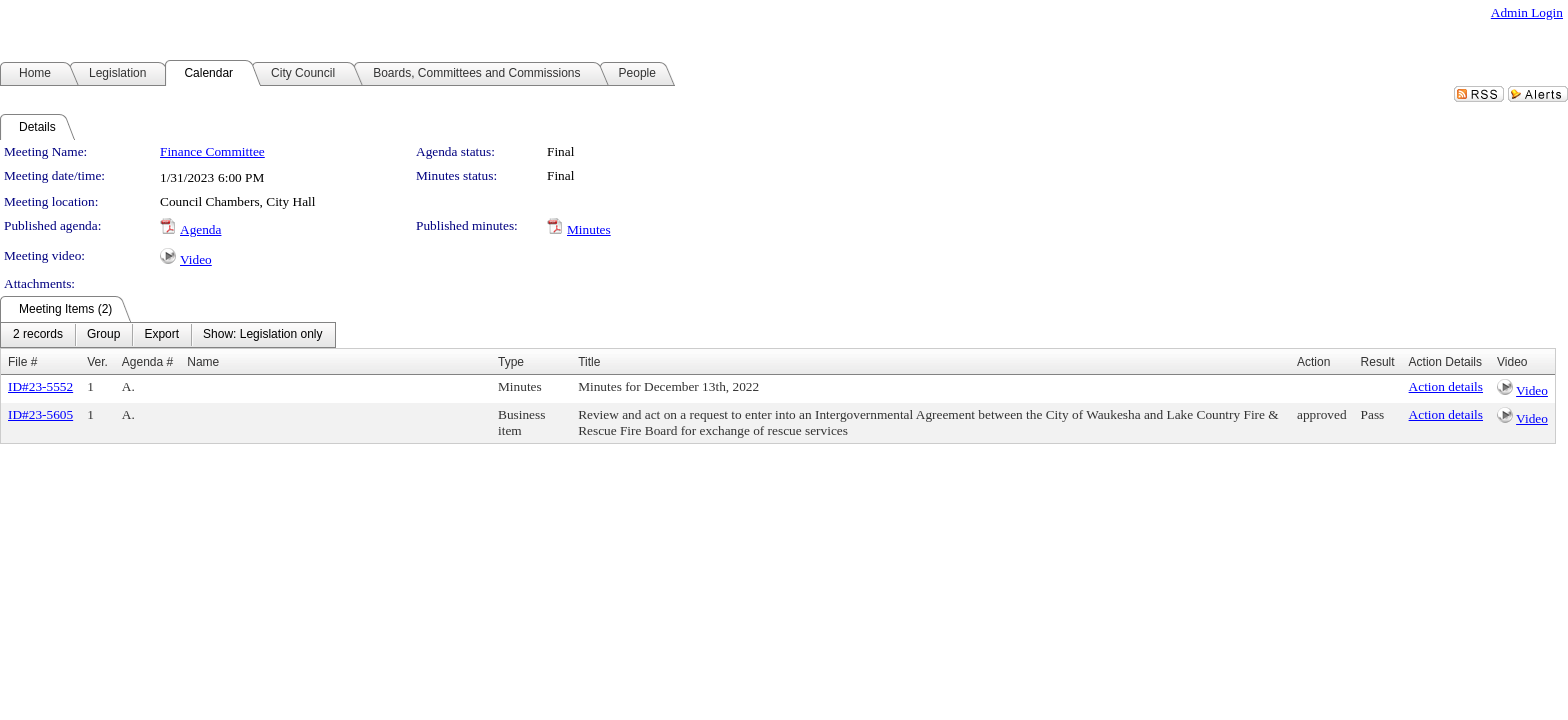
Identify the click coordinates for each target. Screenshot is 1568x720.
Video (196, 259)
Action (1313, 362)
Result (1378, 362)
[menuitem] (38, 335)
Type (511, 362)
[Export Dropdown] (161, 335)
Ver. (97, 362)
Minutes (589, 229)
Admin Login (1527, 12)
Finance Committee (212, 151)
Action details (1446, 386)
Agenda (200, 229)
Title (589, 362)
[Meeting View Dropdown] (262, 335)
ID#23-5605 (40, 414)
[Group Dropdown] (103, 335)
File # (22, 362)
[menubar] (168, 335)
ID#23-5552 (40, 386)
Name (203, 362)
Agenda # (147, 362)
